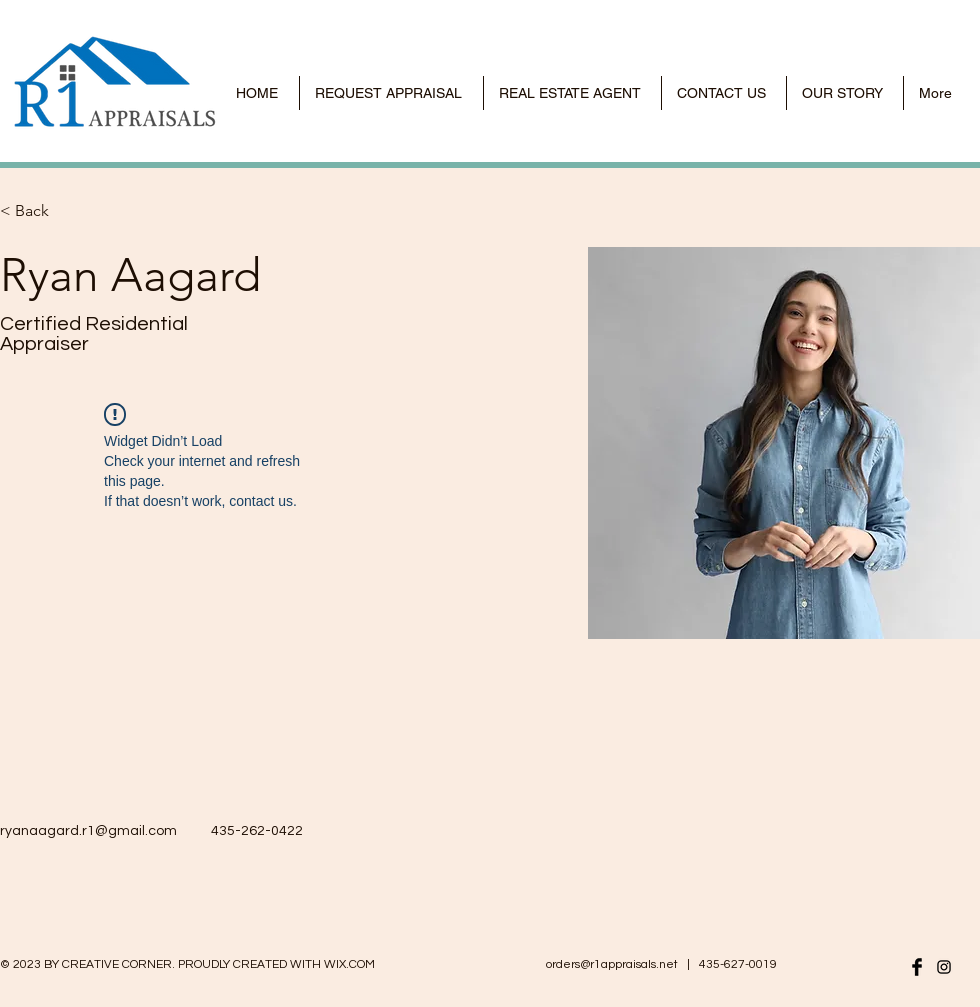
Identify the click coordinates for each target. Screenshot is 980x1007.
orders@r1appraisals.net (612, 964)
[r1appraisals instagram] (944, 967)
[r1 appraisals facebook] (917, 967)
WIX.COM (349, 964)
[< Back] (39, 211)
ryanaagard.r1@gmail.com (88, 831)
